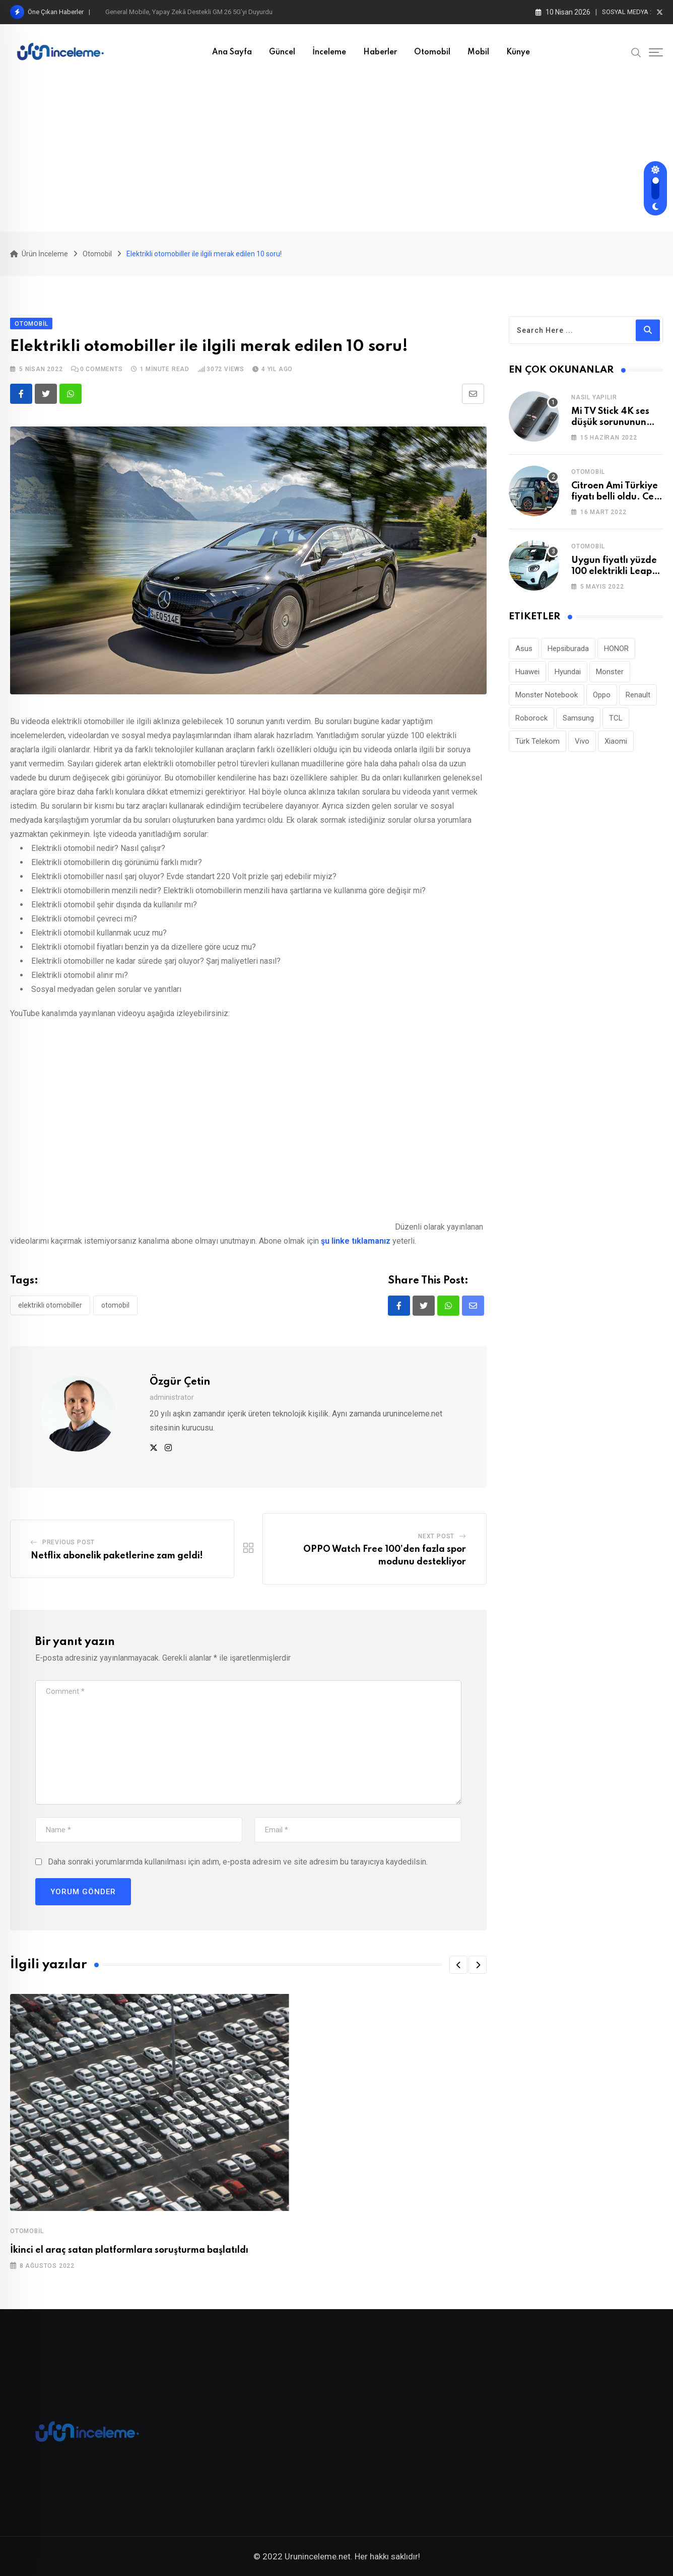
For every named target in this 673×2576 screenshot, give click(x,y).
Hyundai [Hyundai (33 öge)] (568, 671)
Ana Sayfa (232, 52)
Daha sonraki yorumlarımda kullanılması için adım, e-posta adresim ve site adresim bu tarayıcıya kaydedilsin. (238, 1862)
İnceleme (329, 52)
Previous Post (68, 1542)
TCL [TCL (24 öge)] (616, 718)
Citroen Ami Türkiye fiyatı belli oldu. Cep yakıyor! (615, 497)
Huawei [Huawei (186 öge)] (527, 671)
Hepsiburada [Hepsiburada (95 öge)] (568, 648)
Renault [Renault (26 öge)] (638, 694)
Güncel (282, 52)
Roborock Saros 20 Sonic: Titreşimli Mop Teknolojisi (181, 12)
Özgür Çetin (180, 1382)
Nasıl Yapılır (594, 397)
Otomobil (432, 52)
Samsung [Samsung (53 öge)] (578, 718)
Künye (518, 52)
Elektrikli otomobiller (50, 1305)
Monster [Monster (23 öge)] (610, 671)
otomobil (115, 1305)
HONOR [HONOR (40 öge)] (616, 648)
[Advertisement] (336, 156)
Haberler (380, 52)
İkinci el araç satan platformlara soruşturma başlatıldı (129, 2250)
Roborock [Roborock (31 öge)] (531, 718)
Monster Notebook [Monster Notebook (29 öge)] (546, 694)
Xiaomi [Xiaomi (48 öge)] (615, 741)
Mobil (478, 52)
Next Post (436, 1536)
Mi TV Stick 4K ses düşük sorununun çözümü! (610, 423)
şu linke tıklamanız (355, 1241)
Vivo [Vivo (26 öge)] (582, 741)
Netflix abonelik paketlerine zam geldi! (117, 1555)
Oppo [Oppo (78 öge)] (602, 694)
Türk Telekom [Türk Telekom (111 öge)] (537, 741)
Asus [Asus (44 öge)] (523, 648)
